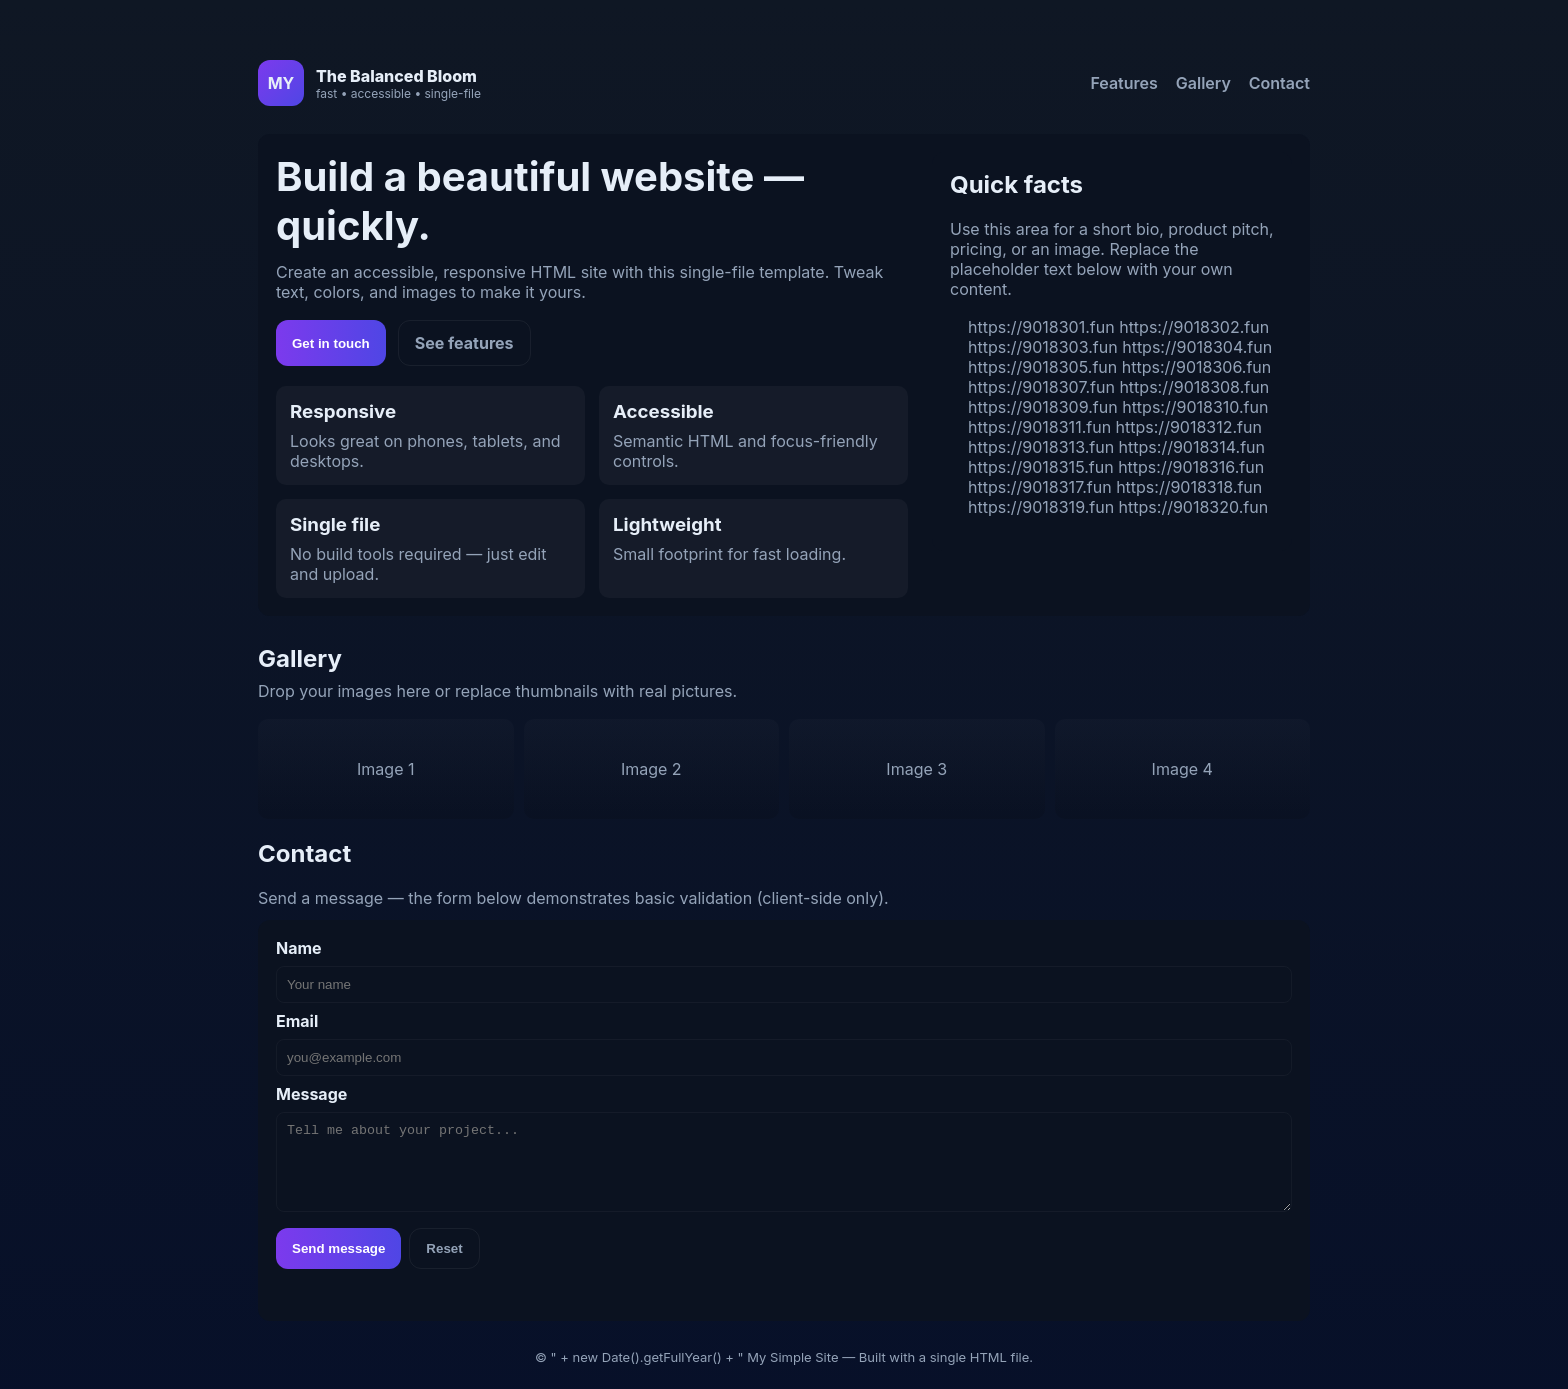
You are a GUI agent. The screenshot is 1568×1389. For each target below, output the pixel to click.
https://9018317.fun (1040, 487)
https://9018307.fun (1041, 387)
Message (311, 1094)
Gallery (1203, 83)
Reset (444, 1248)
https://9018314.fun (1192, 447)
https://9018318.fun (1189, 487)
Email (297, 1021)
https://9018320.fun (1194, 507)
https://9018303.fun (1043, 347)
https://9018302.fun (1194, 327)
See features (464, 343)
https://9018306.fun (1197, 367)
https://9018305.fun (1042, 367)
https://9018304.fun (1197, 347)
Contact (1279, 83)
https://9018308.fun (1194, 387)
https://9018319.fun (1041, 507)
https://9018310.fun (1195, 407)
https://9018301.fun (1041, 327)
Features (1123, 83)
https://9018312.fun (1189, 427)
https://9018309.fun (1043, 407)
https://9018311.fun (1039, 427)
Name (299, 948)
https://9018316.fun (1191, 467)
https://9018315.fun (1041, 467)
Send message (338, 1248)
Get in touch (331, 343)
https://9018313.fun (1041, 447)
